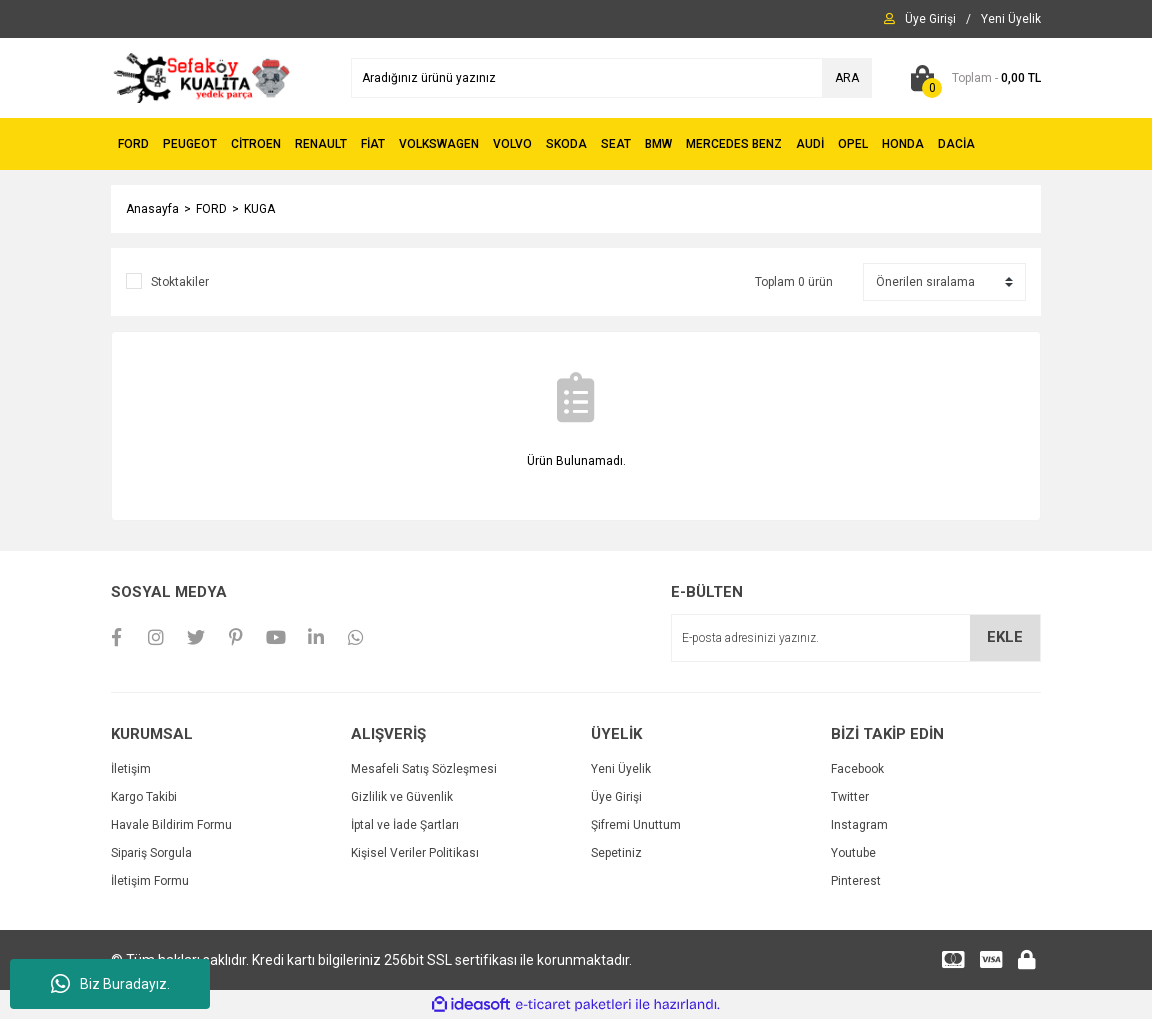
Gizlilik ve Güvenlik (402, 797)
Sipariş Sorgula (151, 853)
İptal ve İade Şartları (405, 825)
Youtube (853, 853)
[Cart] (971, 78)
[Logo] (201, 77)
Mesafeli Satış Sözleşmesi (424, 769)
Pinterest (856, 881)
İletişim (131, 769)
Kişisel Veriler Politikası (415, 853)
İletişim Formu (150, 881)
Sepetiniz (616, 853)
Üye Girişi (616, 797)
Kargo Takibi (144, 797)
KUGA (259, 209)
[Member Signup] (1011, 19)
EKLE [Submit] (1005, 637)
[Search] (611, 78)
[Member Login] (930, 19)
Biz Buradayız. (110, 984)
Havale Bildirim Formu (171, 825)
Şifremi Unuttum (636, 825)
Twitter (850, 797)
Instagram (859, 825)
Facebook (857, 769)
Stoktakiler (180, 282)
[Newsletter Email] (856, 638)
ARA (847, 78)
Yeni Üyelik (621, 769)
